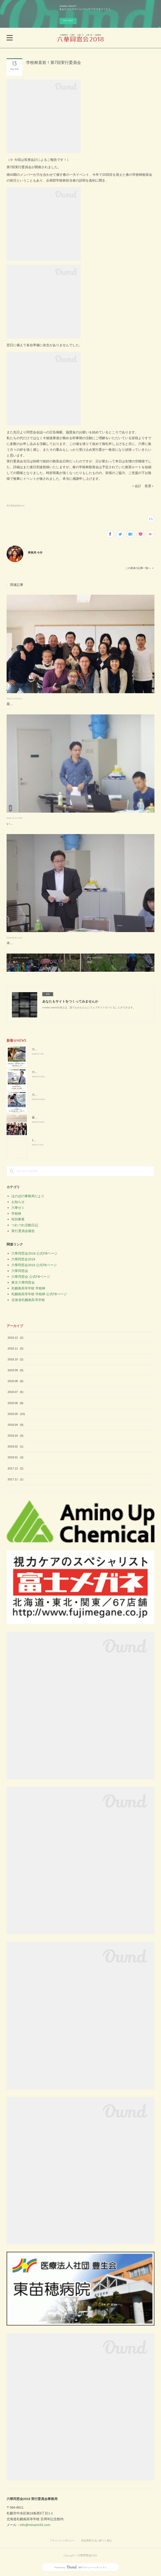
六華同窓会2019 (23, 1259)
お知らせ (18, 1202)
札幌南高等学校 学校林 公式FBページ (39, 1294)
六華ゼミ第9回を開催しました (51, 1071)
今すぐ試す (68, 20)
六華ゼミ (18, 1208)
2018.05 (16, 1413)
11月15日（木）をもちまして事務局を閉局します (63, 1140)
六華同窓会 (19, 1271)
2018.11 (15, 1348)
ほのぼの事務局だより (27, 1196)
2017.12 (15, 1468)
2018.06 (15, 1403)
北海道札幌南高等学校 (28, 1300)
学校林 (16, 1213)
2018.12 (15, 1337)
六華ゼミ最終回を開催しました (51, 1049)
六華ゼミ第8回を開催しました (51, 1094)
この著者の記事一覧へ (139, 568)
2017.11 (15, 1479)
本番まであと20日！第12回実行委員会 (35, 943)
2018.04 (15, 1424)
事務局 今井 (35, 552)
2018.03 (15, 1435)
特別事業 (18, 1219)
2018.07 (15, 1391)
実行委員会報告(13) (15, 506)
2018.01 (15, 1457)
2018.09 (15, 1370)
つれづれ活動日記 (24, 1225)
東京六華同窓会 (23, 1282)
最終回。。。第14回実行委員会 (30, 704)
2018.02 (15, 1446)
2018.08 (15, 1381)
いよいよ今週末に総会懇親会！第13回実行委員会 (43, 824)
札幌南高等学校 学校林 (28, 1288)
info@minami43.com (35, 2525)
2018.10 (15, 1359)
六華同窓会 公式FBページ (30, 1277)
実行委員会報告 (23, 1231)
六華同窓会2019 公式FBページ (33, 1265)
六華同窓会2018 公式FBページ (34, 1253)
